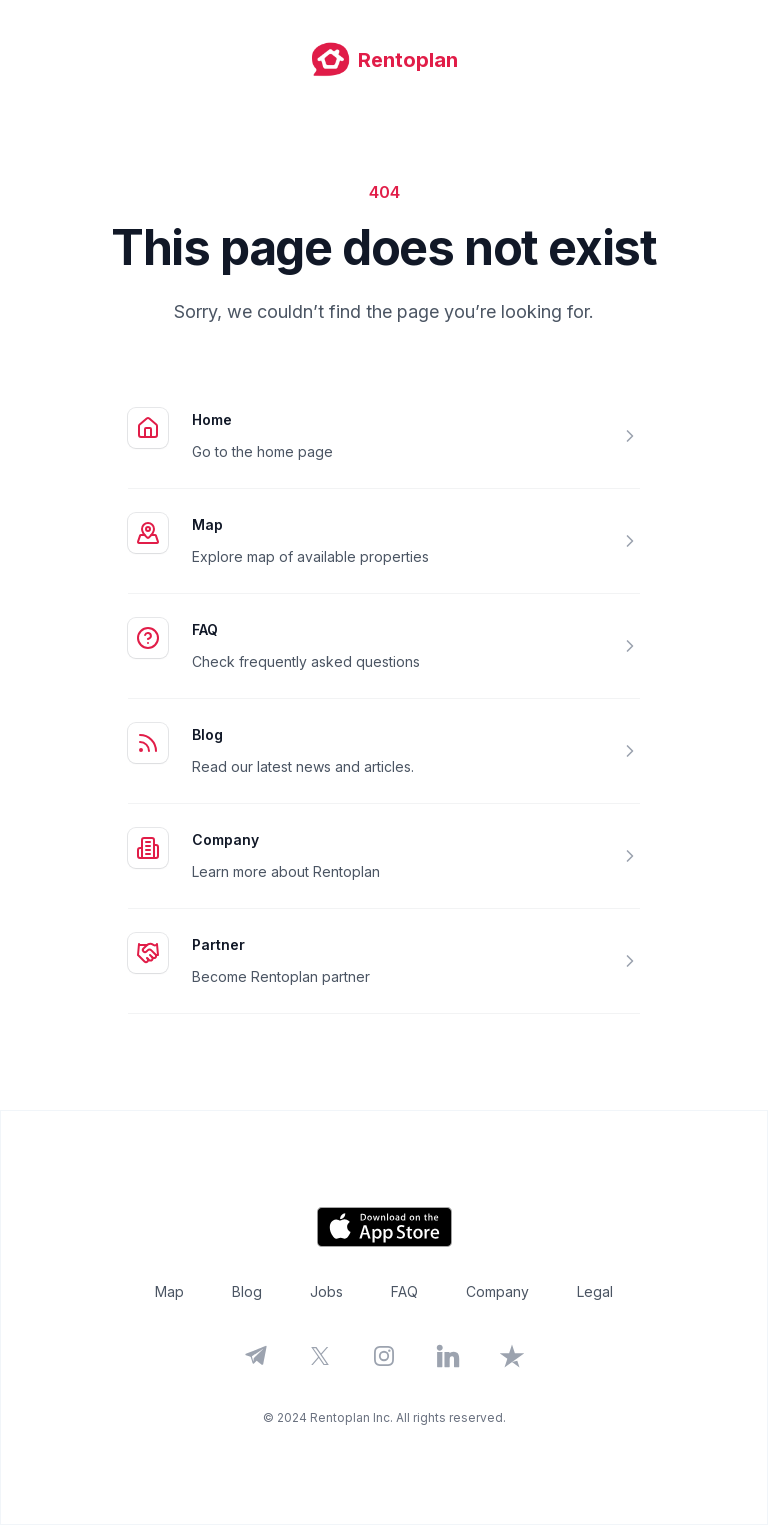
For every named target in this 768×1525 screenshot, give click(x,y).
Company (225, 839)
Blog (207, 734)
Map (207, 524)
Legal (595, 1291)
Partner (218, 944)
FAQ (205, 629)
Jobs (326, 1291)
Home (212, 419)
